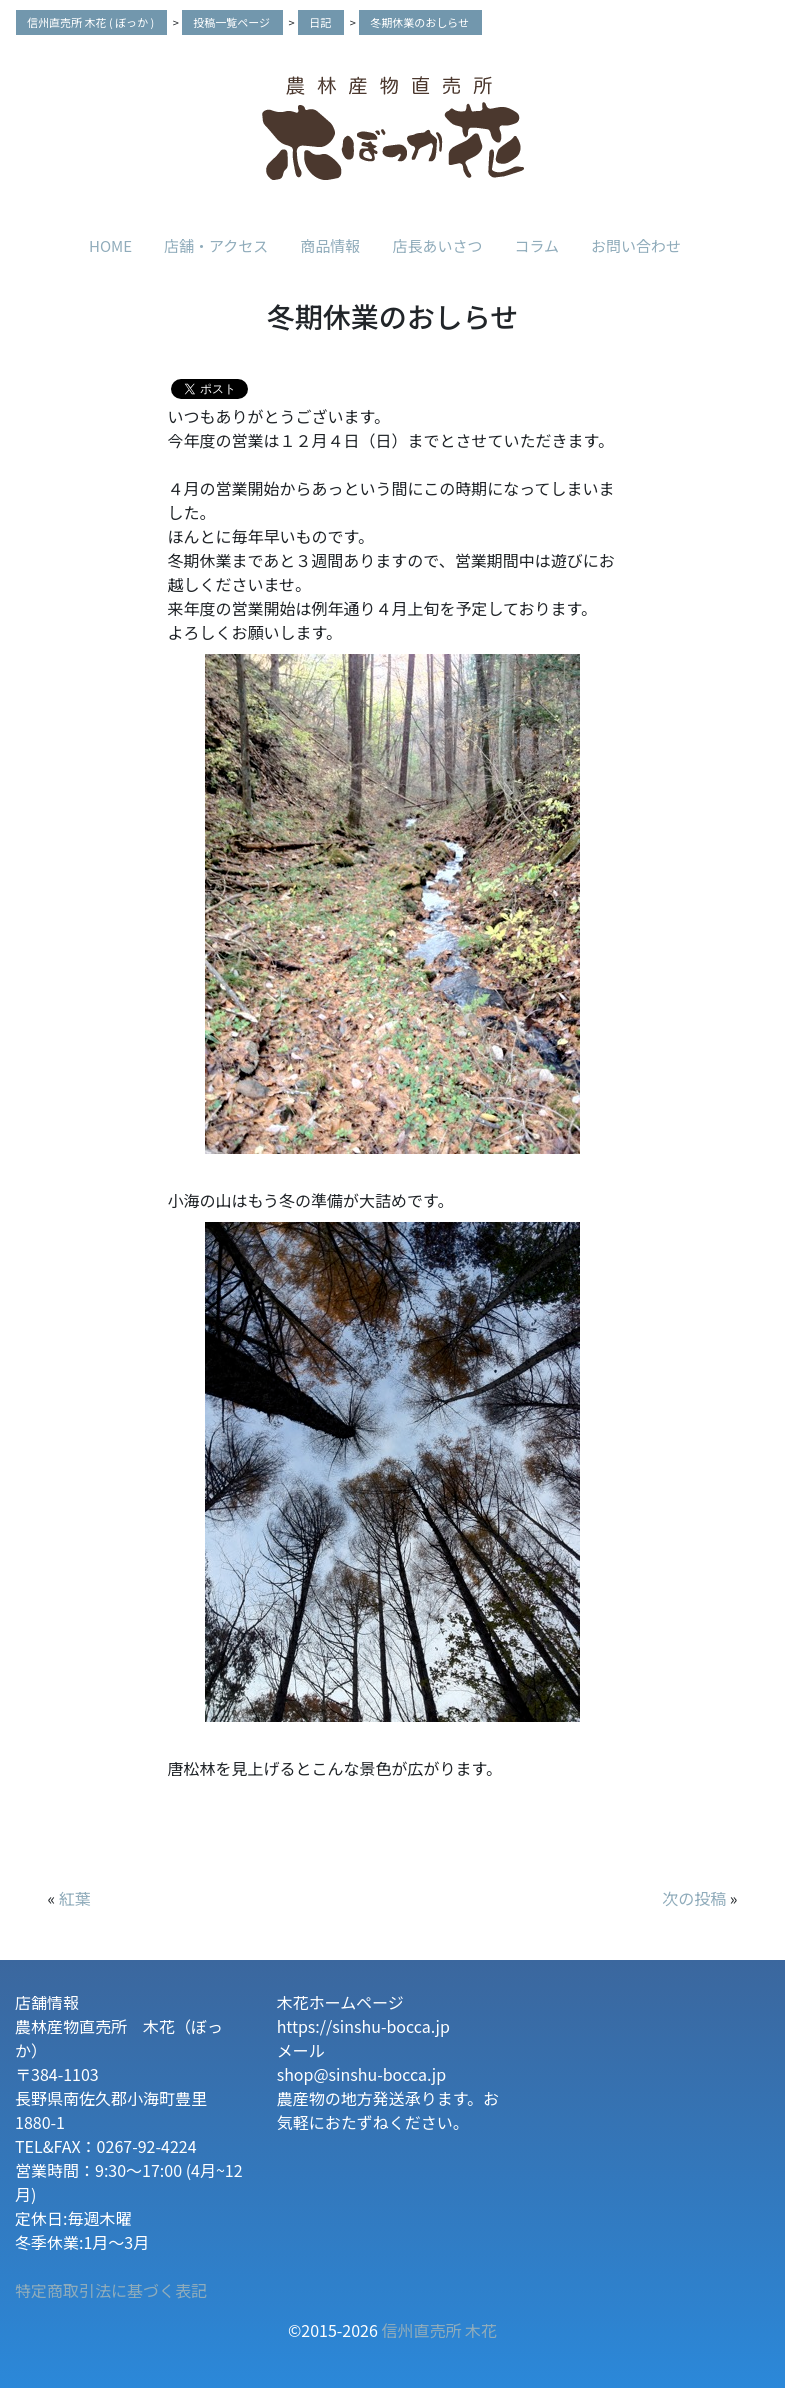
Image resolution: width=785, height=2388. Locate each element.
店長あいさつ (437, 245)
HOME (110, 245)
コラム (536, 245)
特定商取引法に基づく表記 (111, 2290)
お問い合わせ (636, 245)
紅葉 (75, 1898)
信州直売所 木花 (439, 2330)
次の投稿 (694, 1898)
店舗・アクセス (216, 245)
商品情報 (330, 245)
